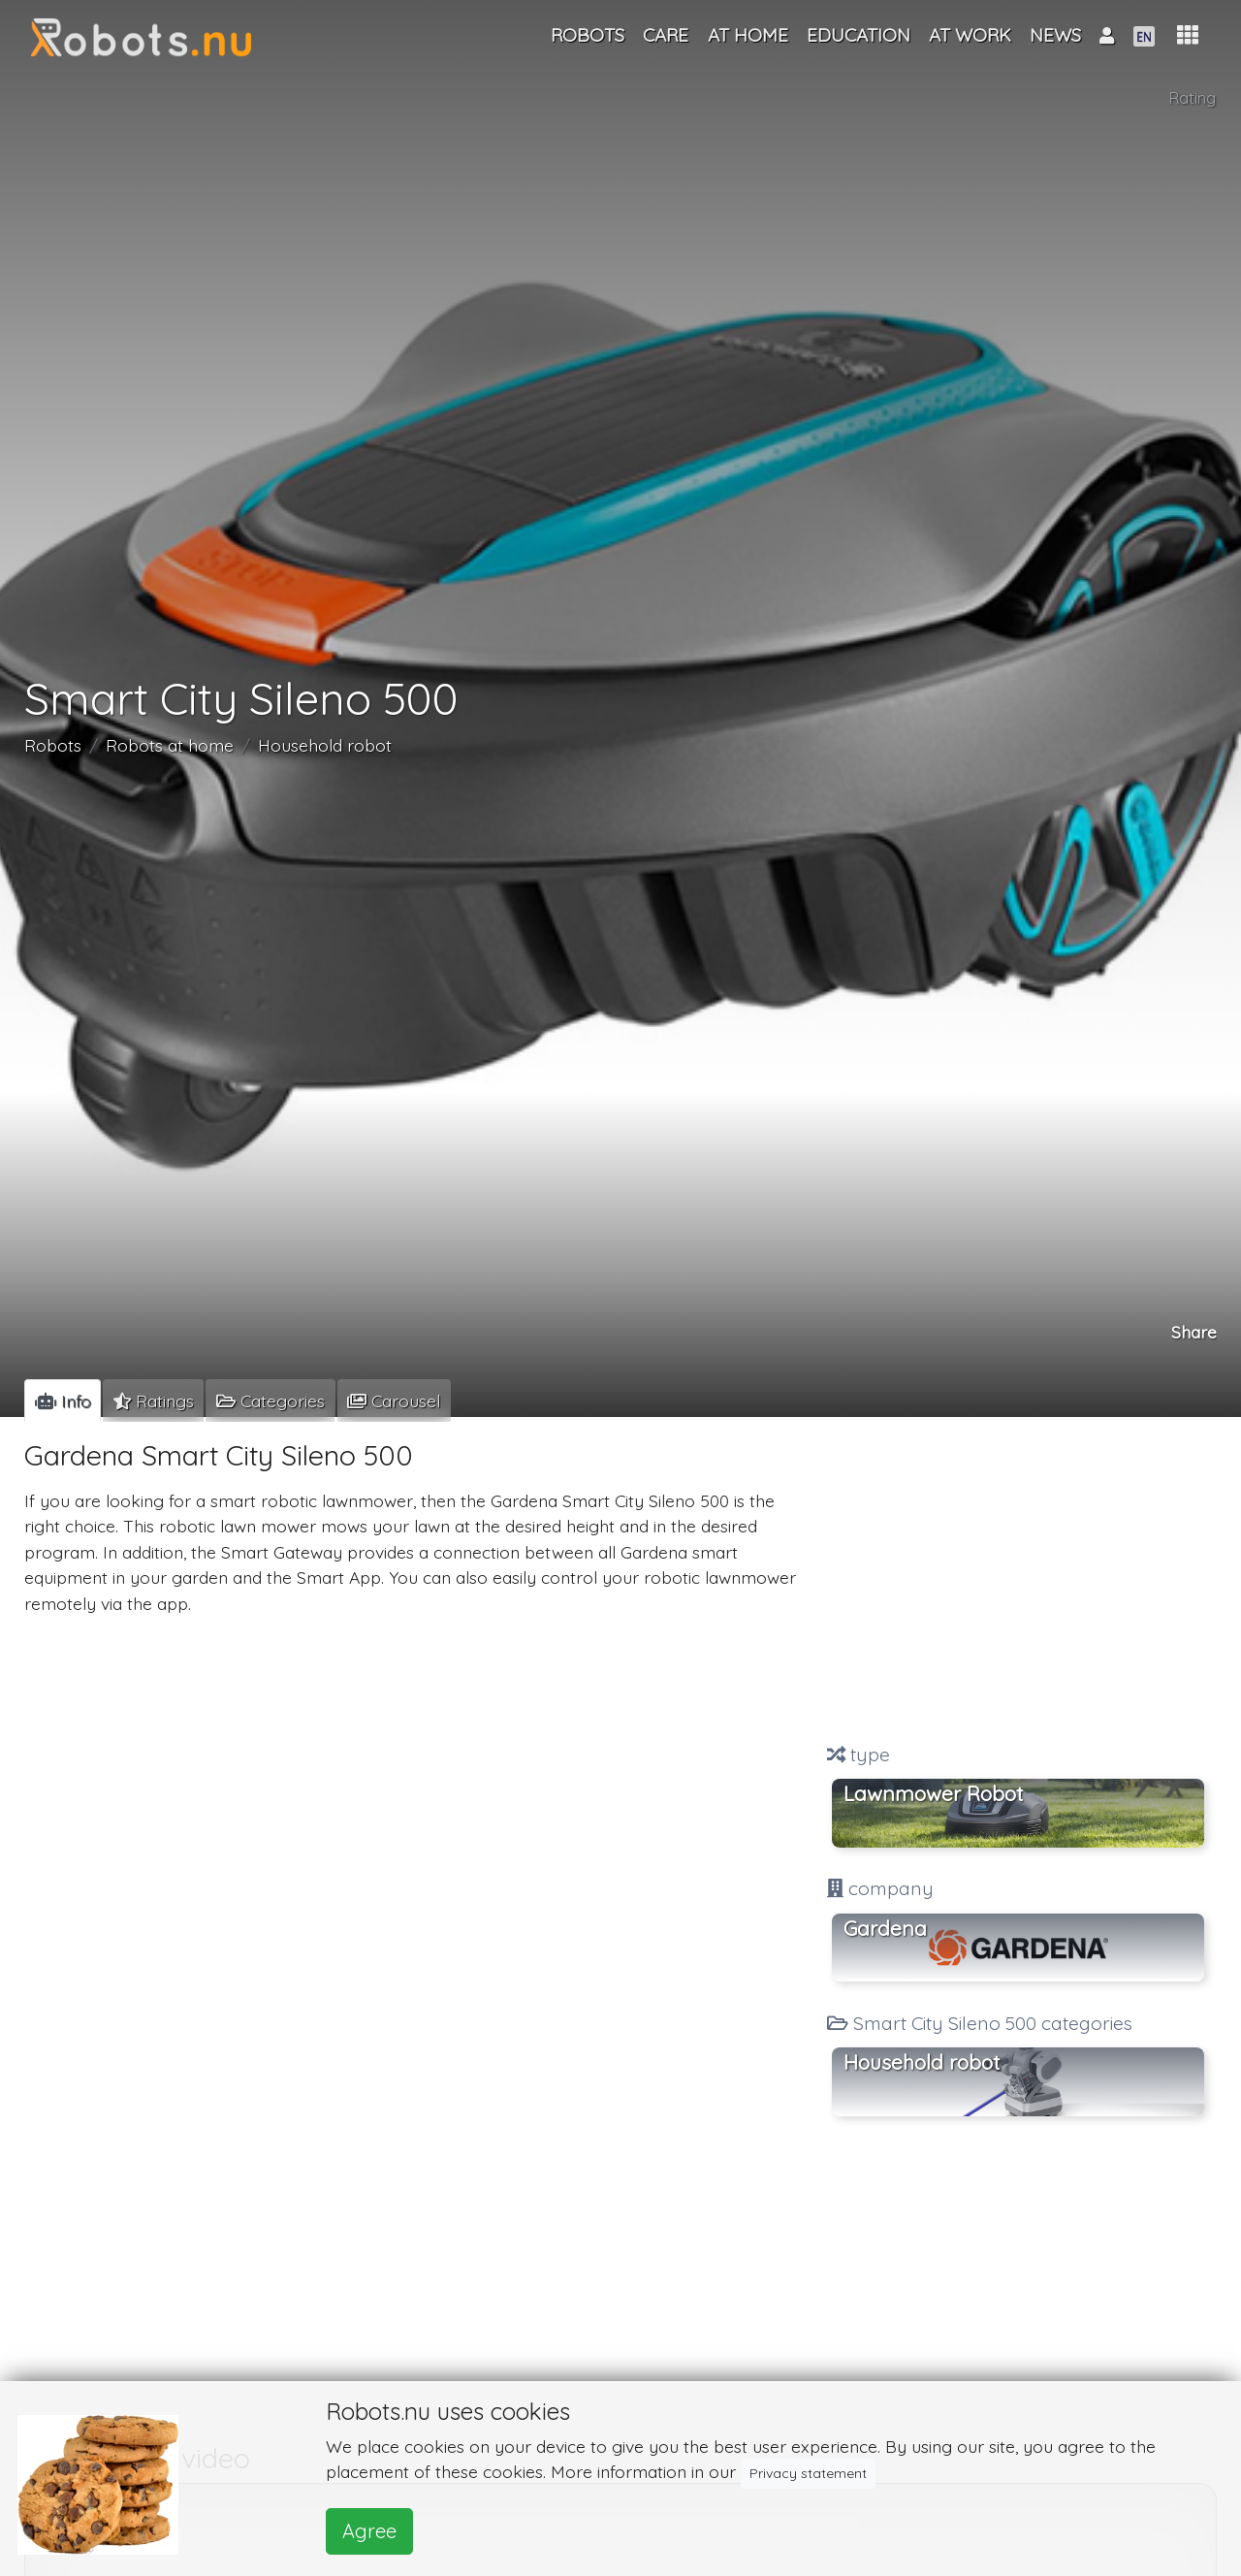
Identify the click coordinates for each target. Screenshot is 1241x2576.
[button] (1187, 35)
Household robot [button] (921, 2062)
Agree (369, 2531)
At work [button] (970, 35)
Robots (52, 746)
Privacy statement (808, 2473)
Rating (1192, 98)
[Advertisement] (1018, 1582)
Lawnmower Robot (933, 1793)
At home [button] (748, 35)
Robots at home (170, 746)
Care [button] (665, 35)
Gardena (885, 1928)
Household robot (325, 746)
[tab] (62, 1400)
